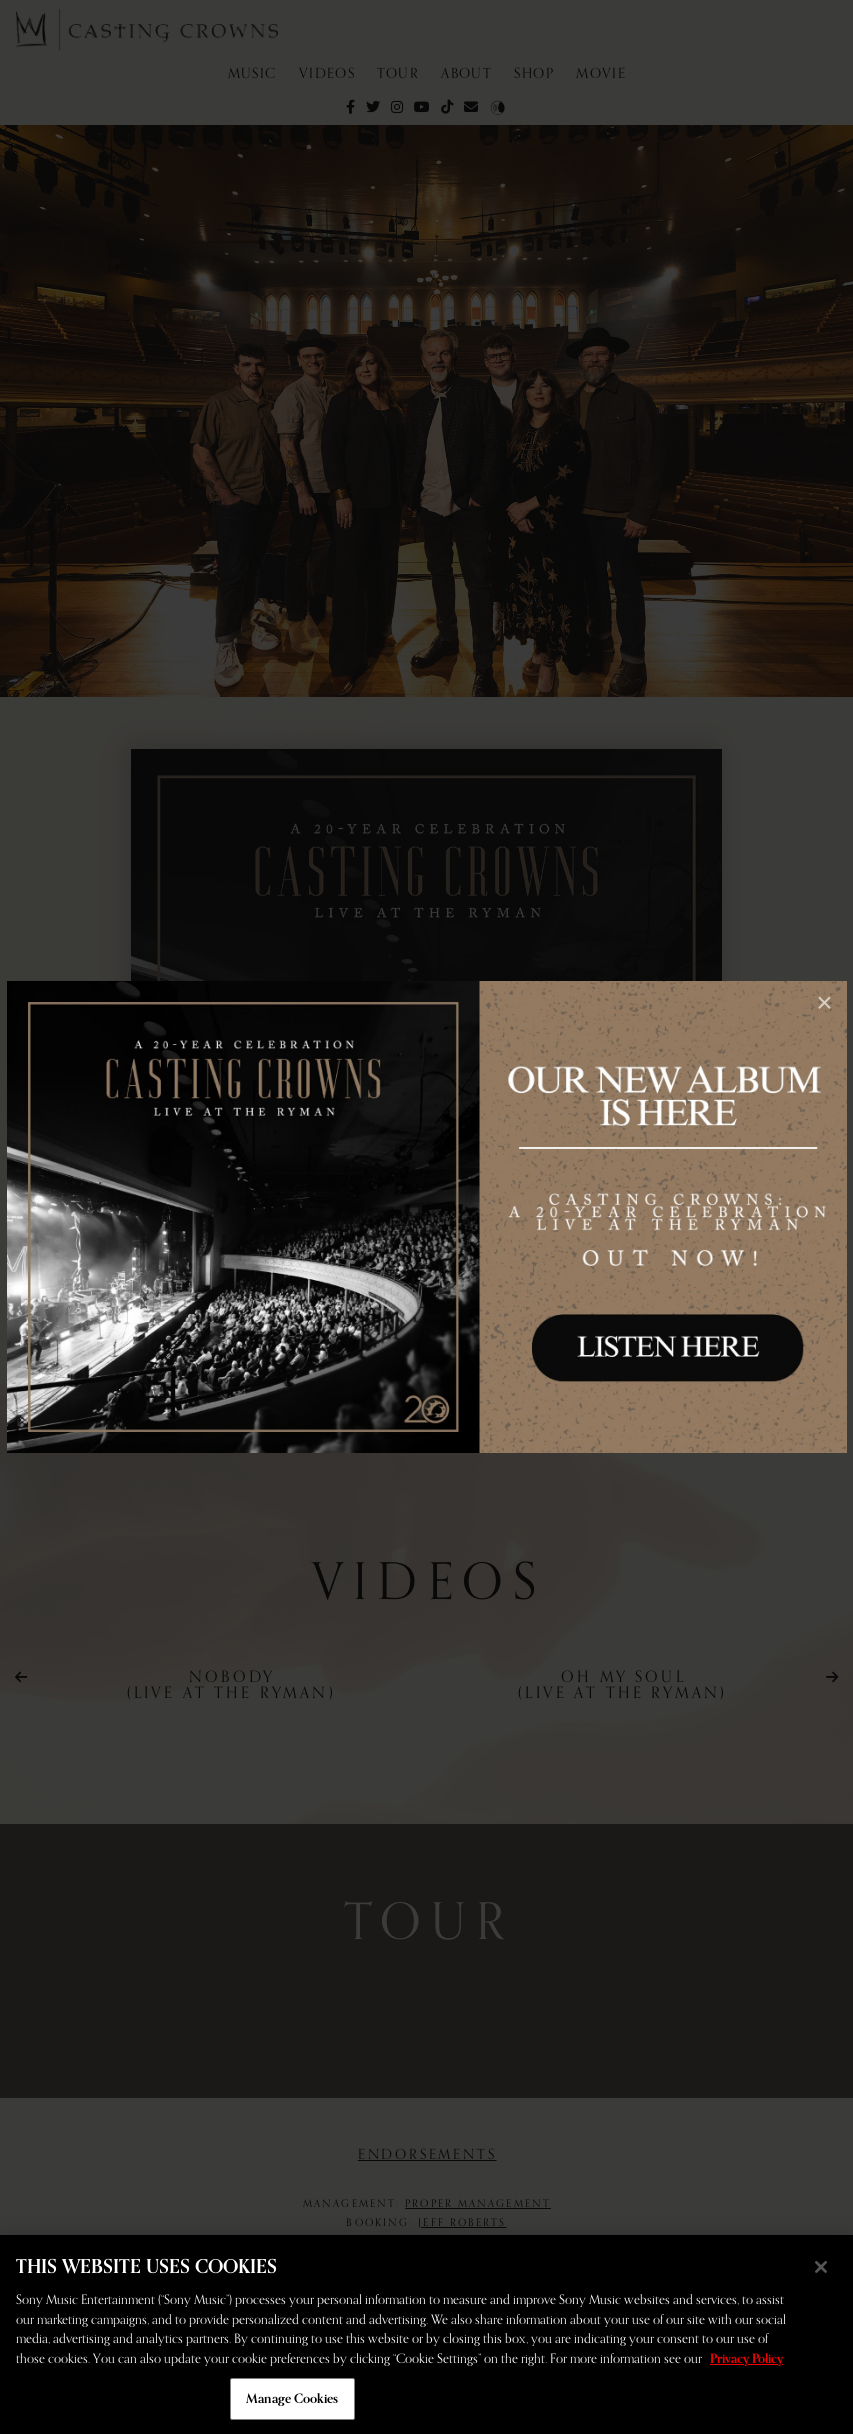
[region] (426, 2334)
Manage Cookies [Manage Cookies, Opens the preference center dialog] (292, 2398)
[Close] (821, 2267)
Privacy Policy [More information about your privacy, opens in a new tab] (746, 2358)
